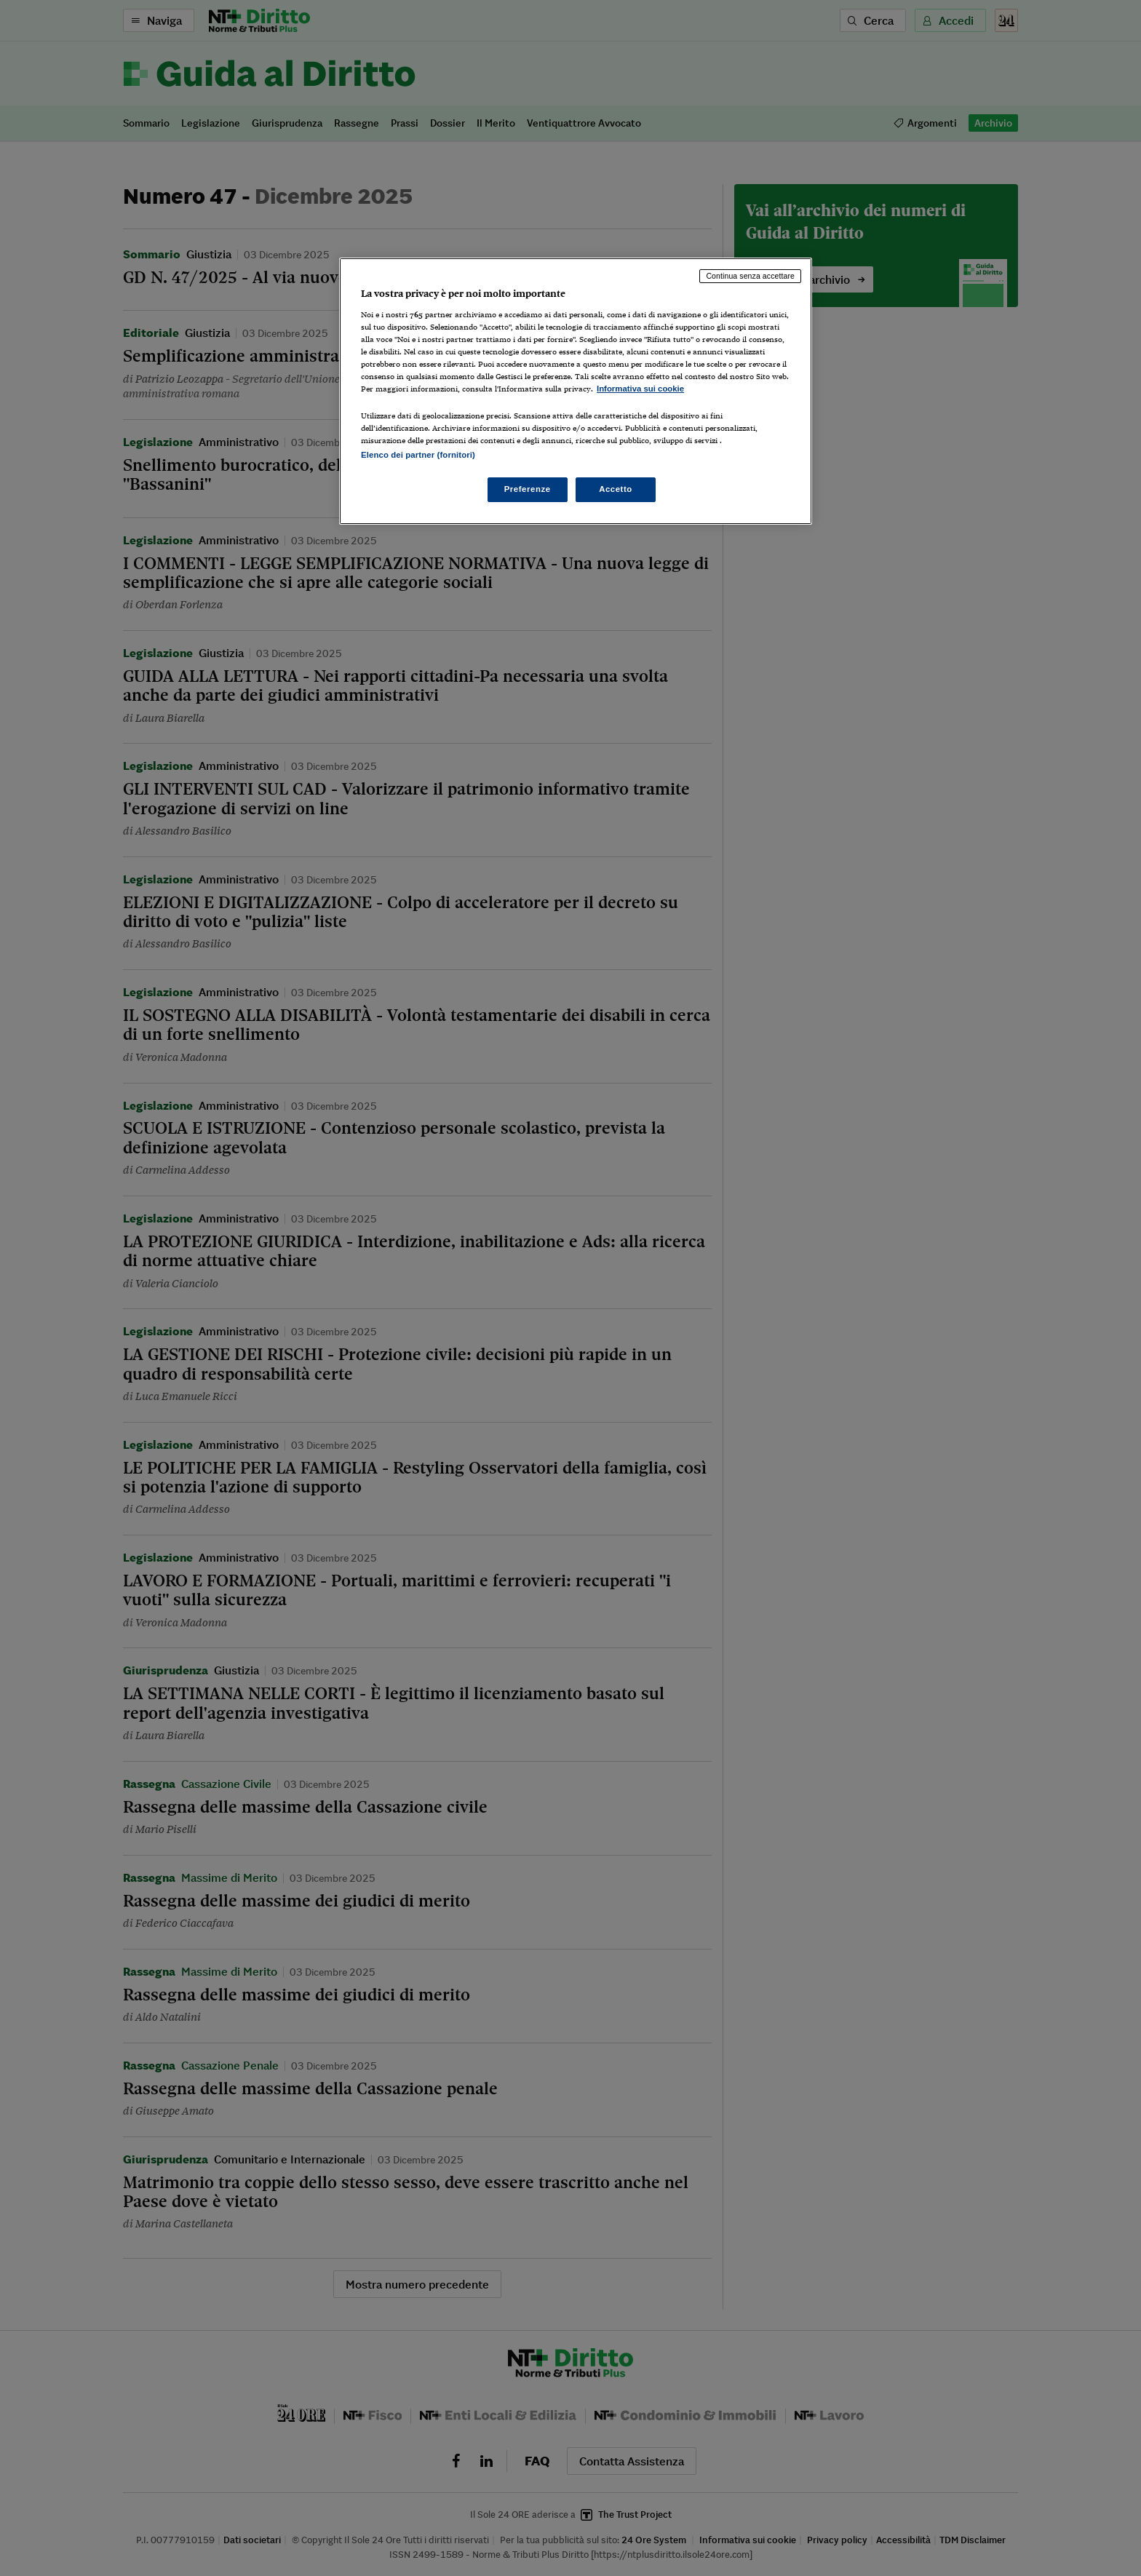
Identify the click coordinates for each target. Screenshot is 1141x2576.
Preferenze (527, 489)
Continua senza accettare (750, 275)
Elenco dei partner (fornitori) (418, 454)
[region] (575, 391)
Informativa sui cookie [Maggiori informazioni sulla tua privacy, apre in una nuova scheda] (640, 388)
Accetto (615, 489)
